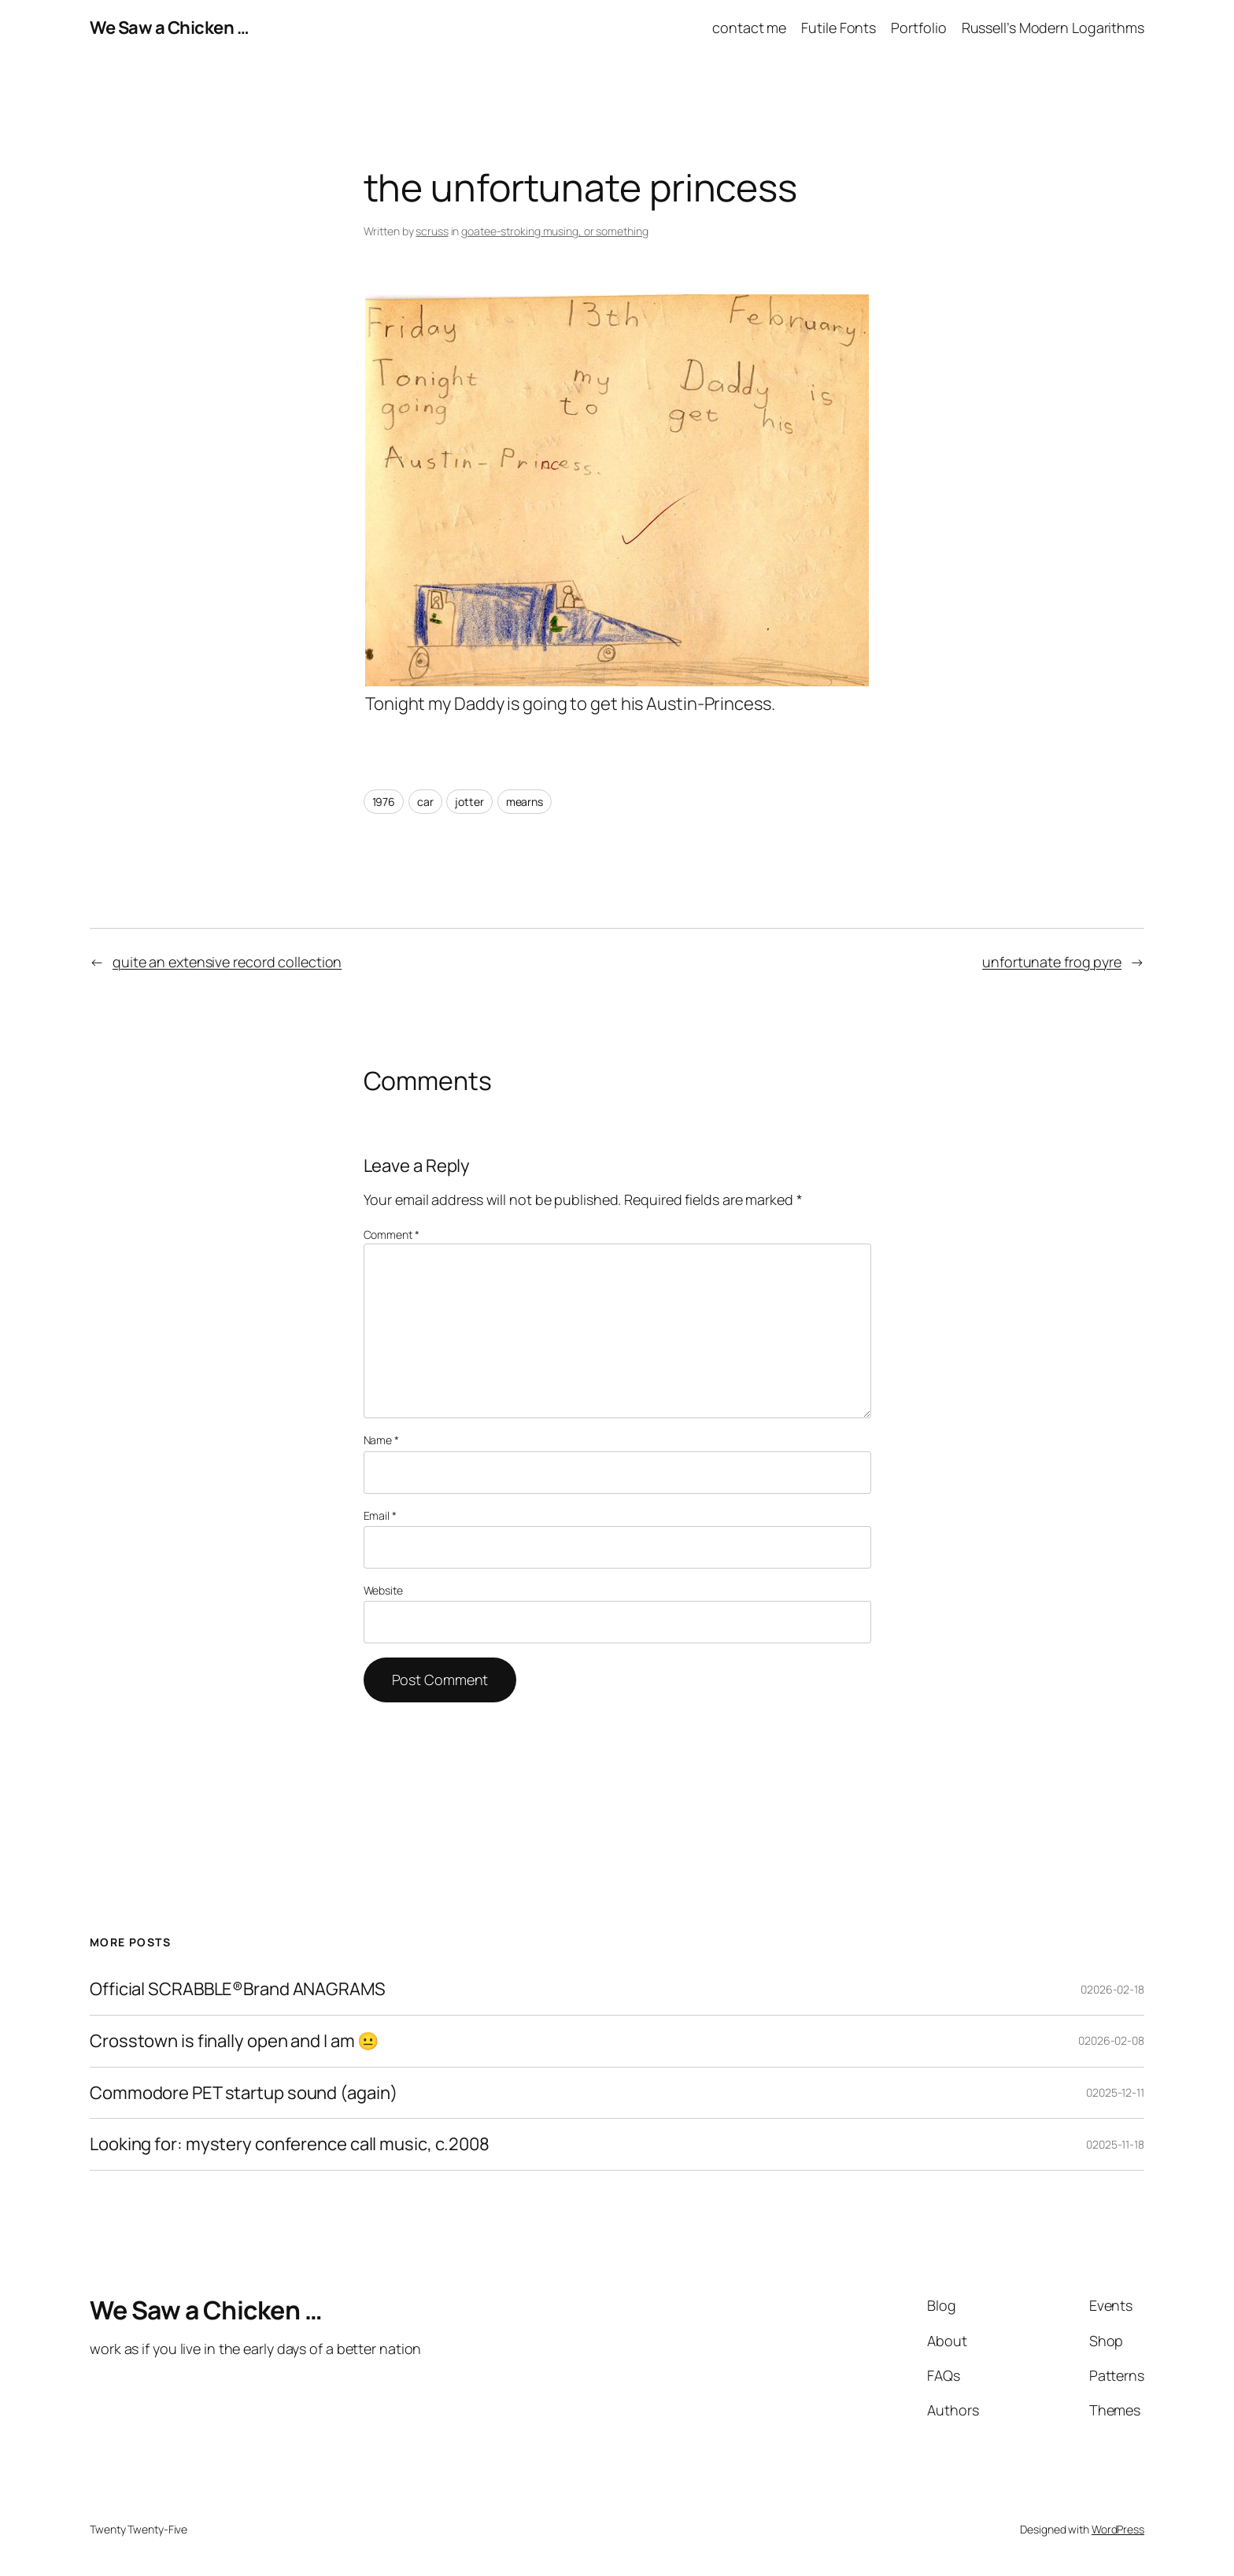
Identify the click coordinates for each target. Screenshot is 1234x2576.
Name (381, 1439)
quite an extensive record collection (227, 961)
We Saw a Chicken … (169, 27)
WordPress (1118, 2529)
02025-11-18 (1115, 2144)
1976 (384, 801)
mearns (524, 801)
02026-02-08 (1111, 2040)
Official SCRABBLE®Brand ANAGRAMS (238, 1989)
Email (380, 1515)
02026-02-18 (1112, 1989)
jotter (469, 801)
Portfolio (918, 27)
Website (383, 1590)
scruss (432, 231)
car (425, 801)
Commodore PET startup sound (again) (243, 2093)
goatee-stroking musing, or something (554, 231)
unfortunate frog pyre (1051, 961)
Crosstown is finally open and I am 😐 (234, 2041)
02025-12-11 (1115, 2092)
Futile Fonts (838, 27)
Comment (391, 1234)
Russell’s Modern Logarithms (1053, 27)
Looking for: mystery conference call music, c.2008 (290, 2144)
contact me (749, 27)
